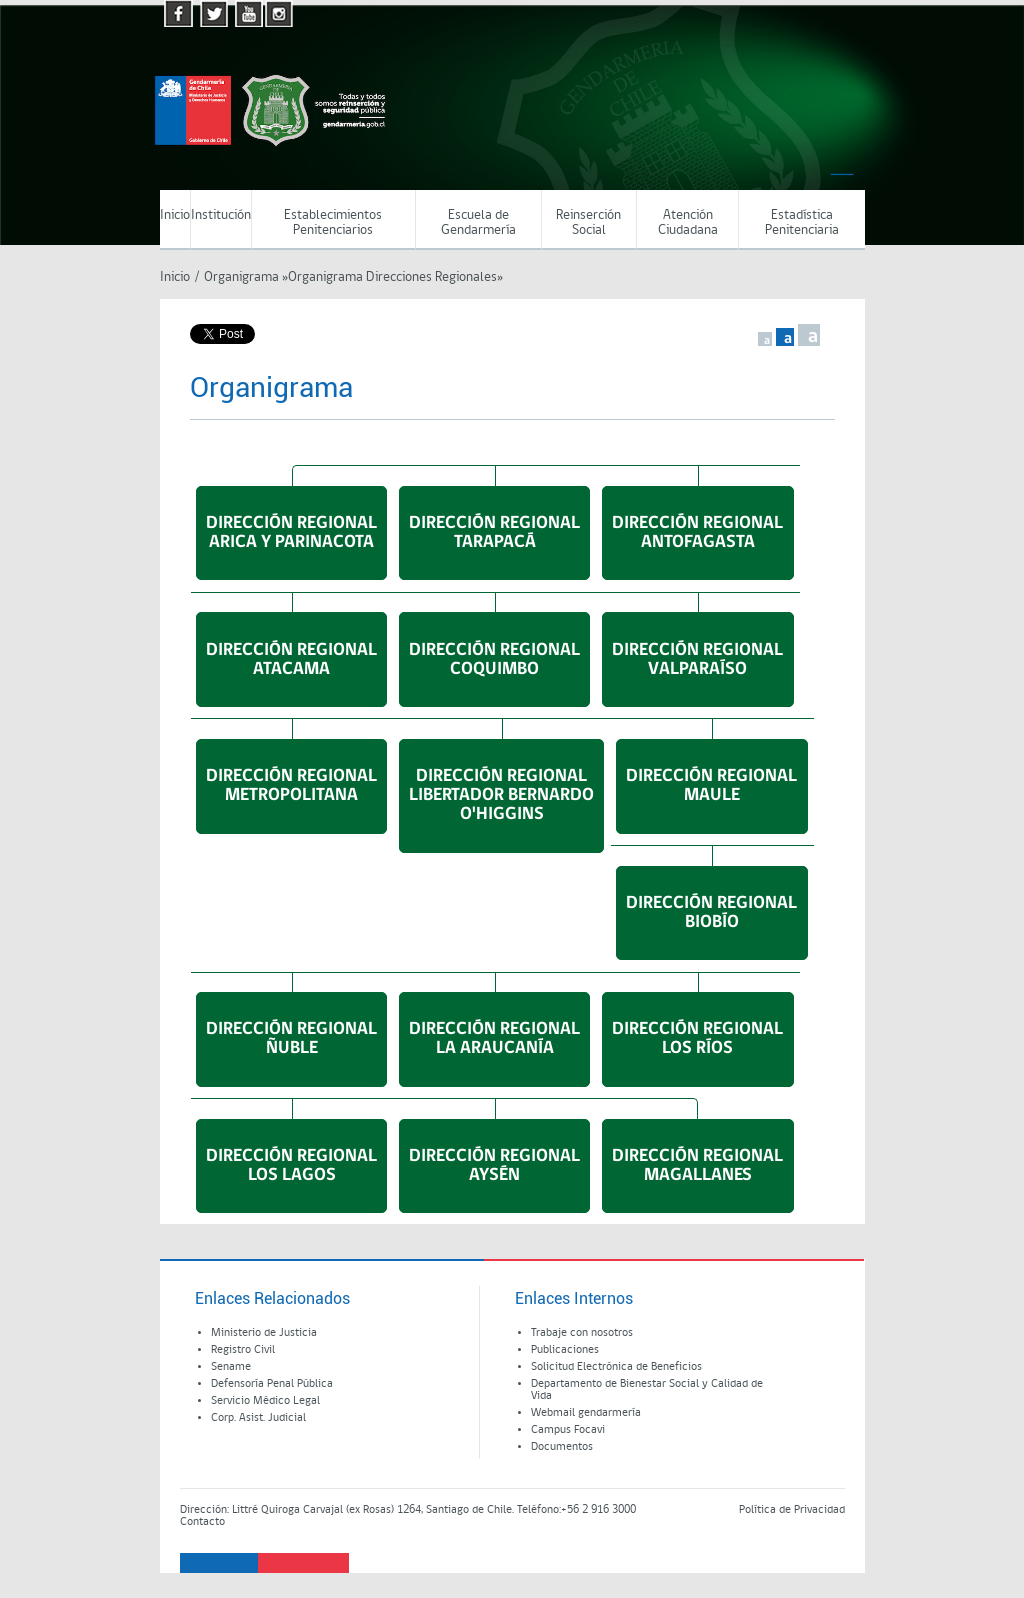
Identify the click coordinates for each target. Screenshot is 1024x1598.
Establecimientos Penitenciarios (333, 223)
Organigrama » (246, 277)
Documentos (562, 1447)
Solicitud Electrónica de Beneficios (616, 1367)
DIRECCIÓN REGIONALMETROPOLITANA (291, 786)
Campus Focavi (568, 1430)
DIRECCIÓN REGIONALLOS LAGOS (291, 1166)
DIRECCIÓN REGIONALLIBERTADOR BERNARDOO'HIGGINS (501, 795)
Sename (231, 1367)
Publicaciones (565, 1350)
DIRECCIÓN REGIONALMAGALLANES (697, 1166)
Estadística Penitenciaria (802, 223)
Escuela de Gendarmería (478, 223)
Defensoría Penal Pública (272, 1384)
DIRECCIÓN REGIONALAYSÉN (494, 1166)
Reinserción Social (588, 223)
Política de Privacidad (792, 1510)
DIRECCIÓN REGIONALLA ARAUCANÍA (494, 1039)
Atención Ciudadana (688, 223)
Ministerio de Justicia (264, 1333)
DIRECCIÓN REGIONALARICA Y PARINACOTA (291, 533)
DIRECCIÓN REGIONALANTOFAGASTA (697, 533)
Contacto (202, 1522)
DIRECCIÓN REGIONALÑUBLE (291, 1039)
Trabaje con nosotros (582, 1333)
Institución (221, 215)
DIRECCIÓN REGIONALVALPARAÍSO (697, 660)
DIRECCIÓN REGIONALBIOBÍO (711, 913)
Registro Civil (243, 1350)
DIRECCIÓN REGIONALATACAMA (291, 660)
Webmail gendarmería (586, 1413)
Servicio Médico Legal (265, 1401)
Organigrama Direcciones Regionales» (395, 277)
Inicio (175, 215)
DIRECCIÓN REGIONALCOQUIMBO (494, 660)
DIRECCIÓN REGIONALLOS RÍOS (697, 1039)
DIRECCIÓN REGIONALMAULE (711, 786)
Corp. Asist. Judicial (258, 1418)
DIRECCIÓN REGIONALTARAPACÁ (494, 533)
